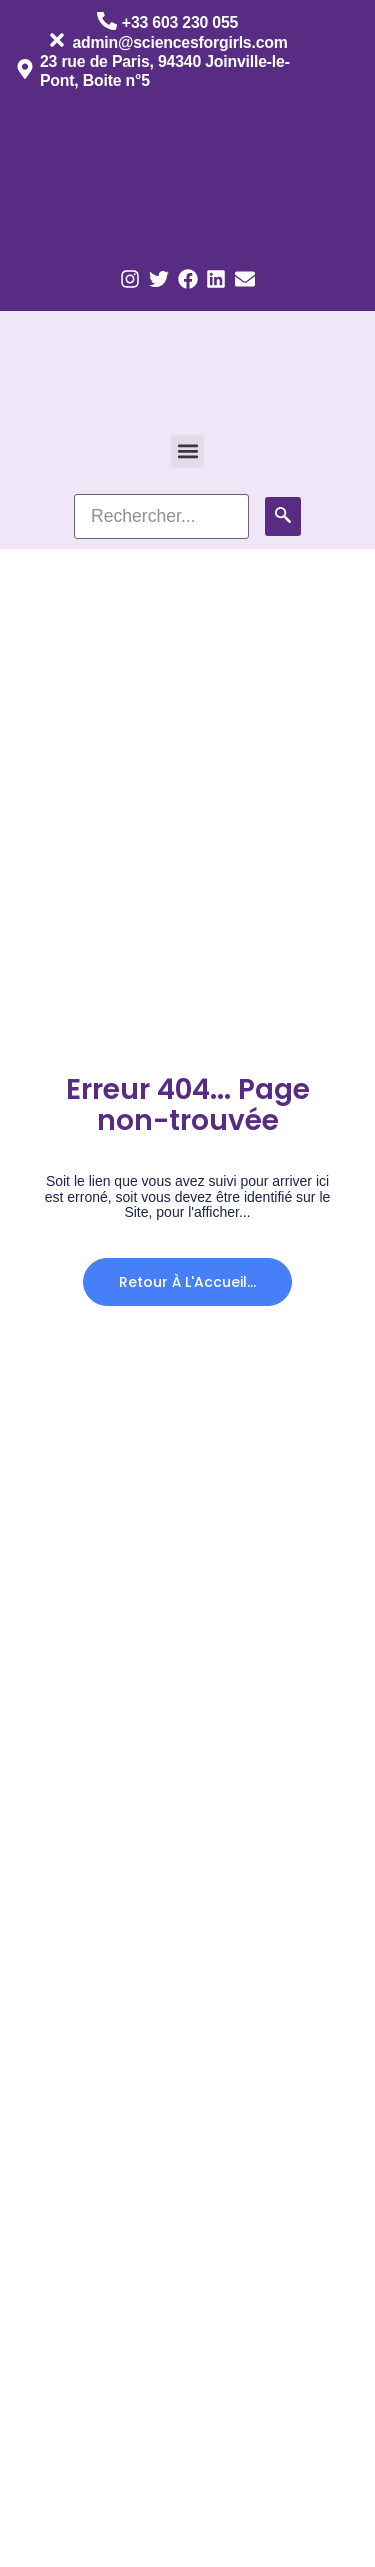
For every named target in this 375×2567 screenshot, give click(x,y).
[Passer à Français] (78, 173)
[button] (187, 451)
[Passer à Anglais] (198, 173)
